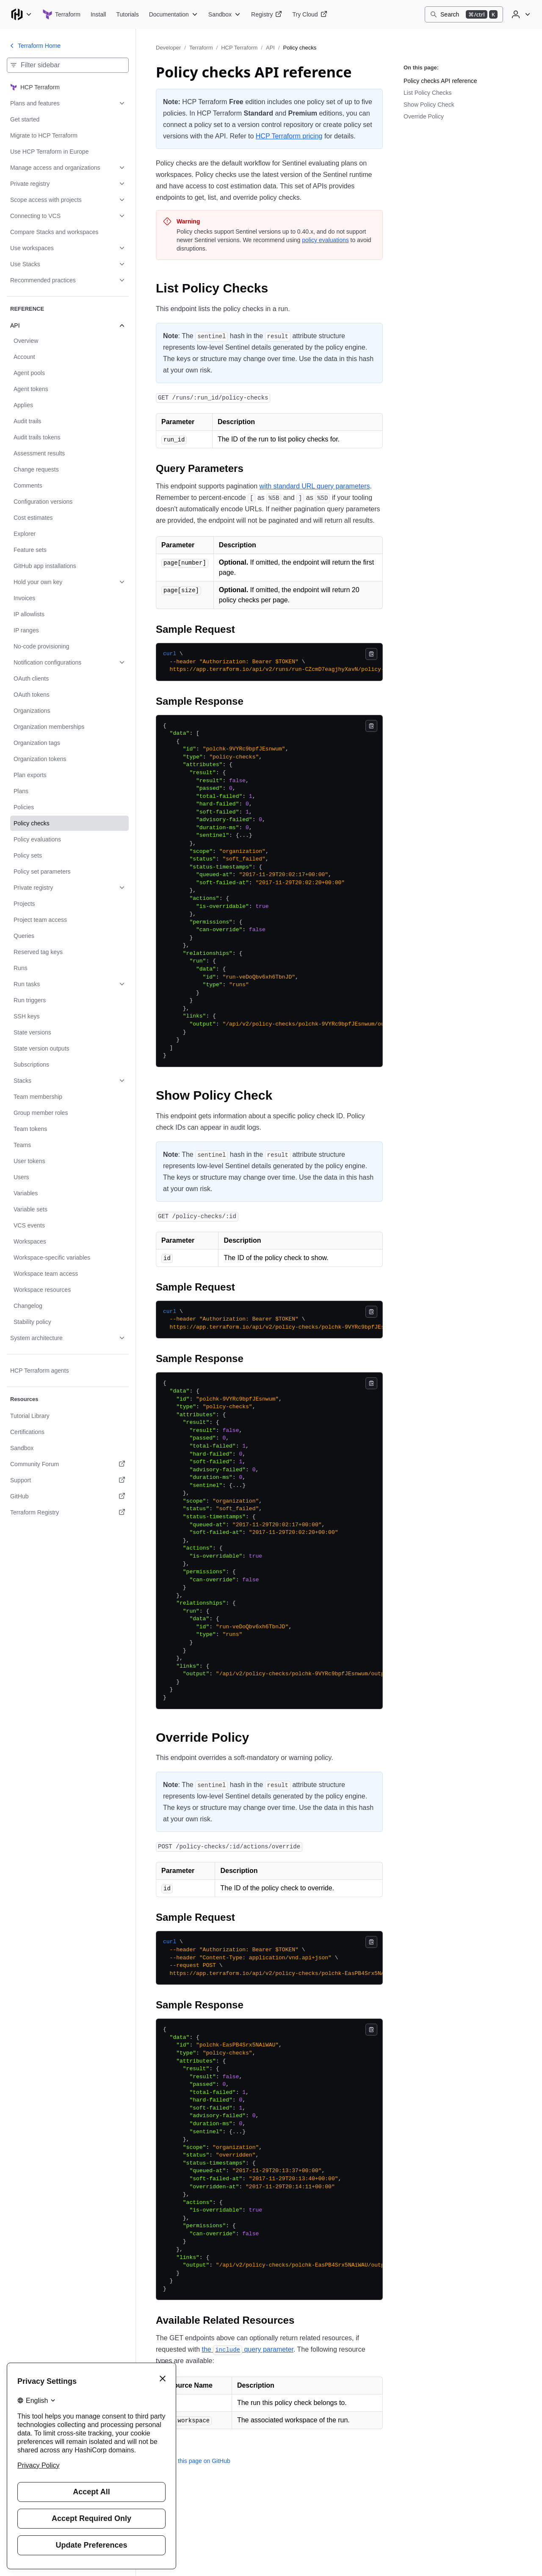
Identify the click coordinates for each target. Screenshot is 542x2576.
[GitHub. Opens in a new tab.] (68, 1496)
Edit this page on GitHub (193, 2460)
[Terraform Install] (98, 14)
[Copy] (371, 654)
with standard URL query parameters (315, 486)
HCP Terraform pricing (289, 136)
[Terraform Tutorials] (127, 14)
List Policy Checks (428, 92)
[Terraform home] (61, 14)
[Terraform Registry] (266, 14)
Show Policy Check (429, 104)
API (270, 47)
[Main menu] (21, 14)
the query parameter (247, 2349)
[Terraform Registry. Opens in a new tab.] (68, 1512)
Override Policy (424, 116)
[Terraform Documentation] (173, 14)
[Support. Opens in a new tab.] (68, 1480)
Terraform (201, 47)
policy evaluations (325, 240)
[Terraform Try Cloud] (309, 14)
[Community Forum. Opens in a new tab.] (68, 1464)
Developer (168, 47)
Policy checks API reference (440, 80)
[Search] (464, 14)
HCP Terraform (239, 47)
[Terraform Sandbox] (224, 14)
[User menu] (520, 14)
